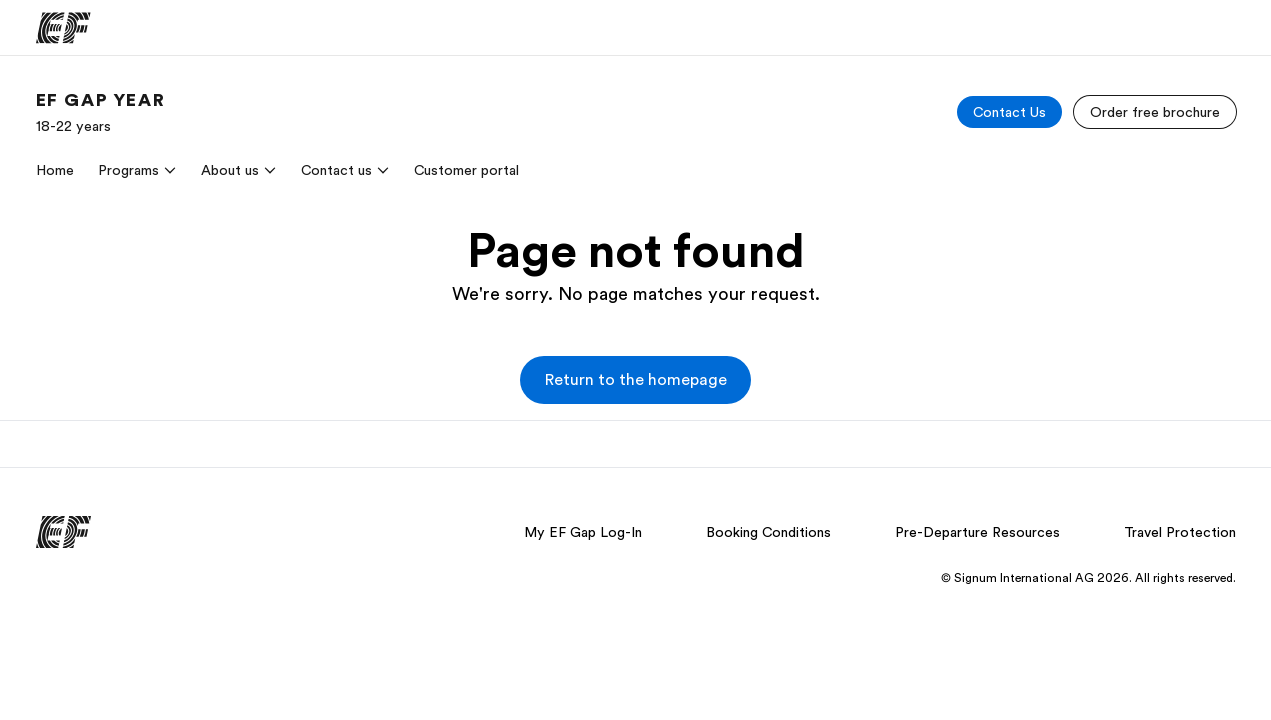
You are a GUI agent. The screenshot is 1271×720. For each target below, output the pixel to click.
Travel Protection (1180, 532)
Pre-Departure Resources (977, 532)
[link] (101, 112)
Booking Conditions (768, 532)
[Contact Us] (1009, 112)
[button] (635, 380)
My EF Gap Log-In (583, 532)
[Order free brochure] (1155, 112)
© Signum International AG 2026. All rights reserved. (1088, 578)
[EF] (63, 28)
